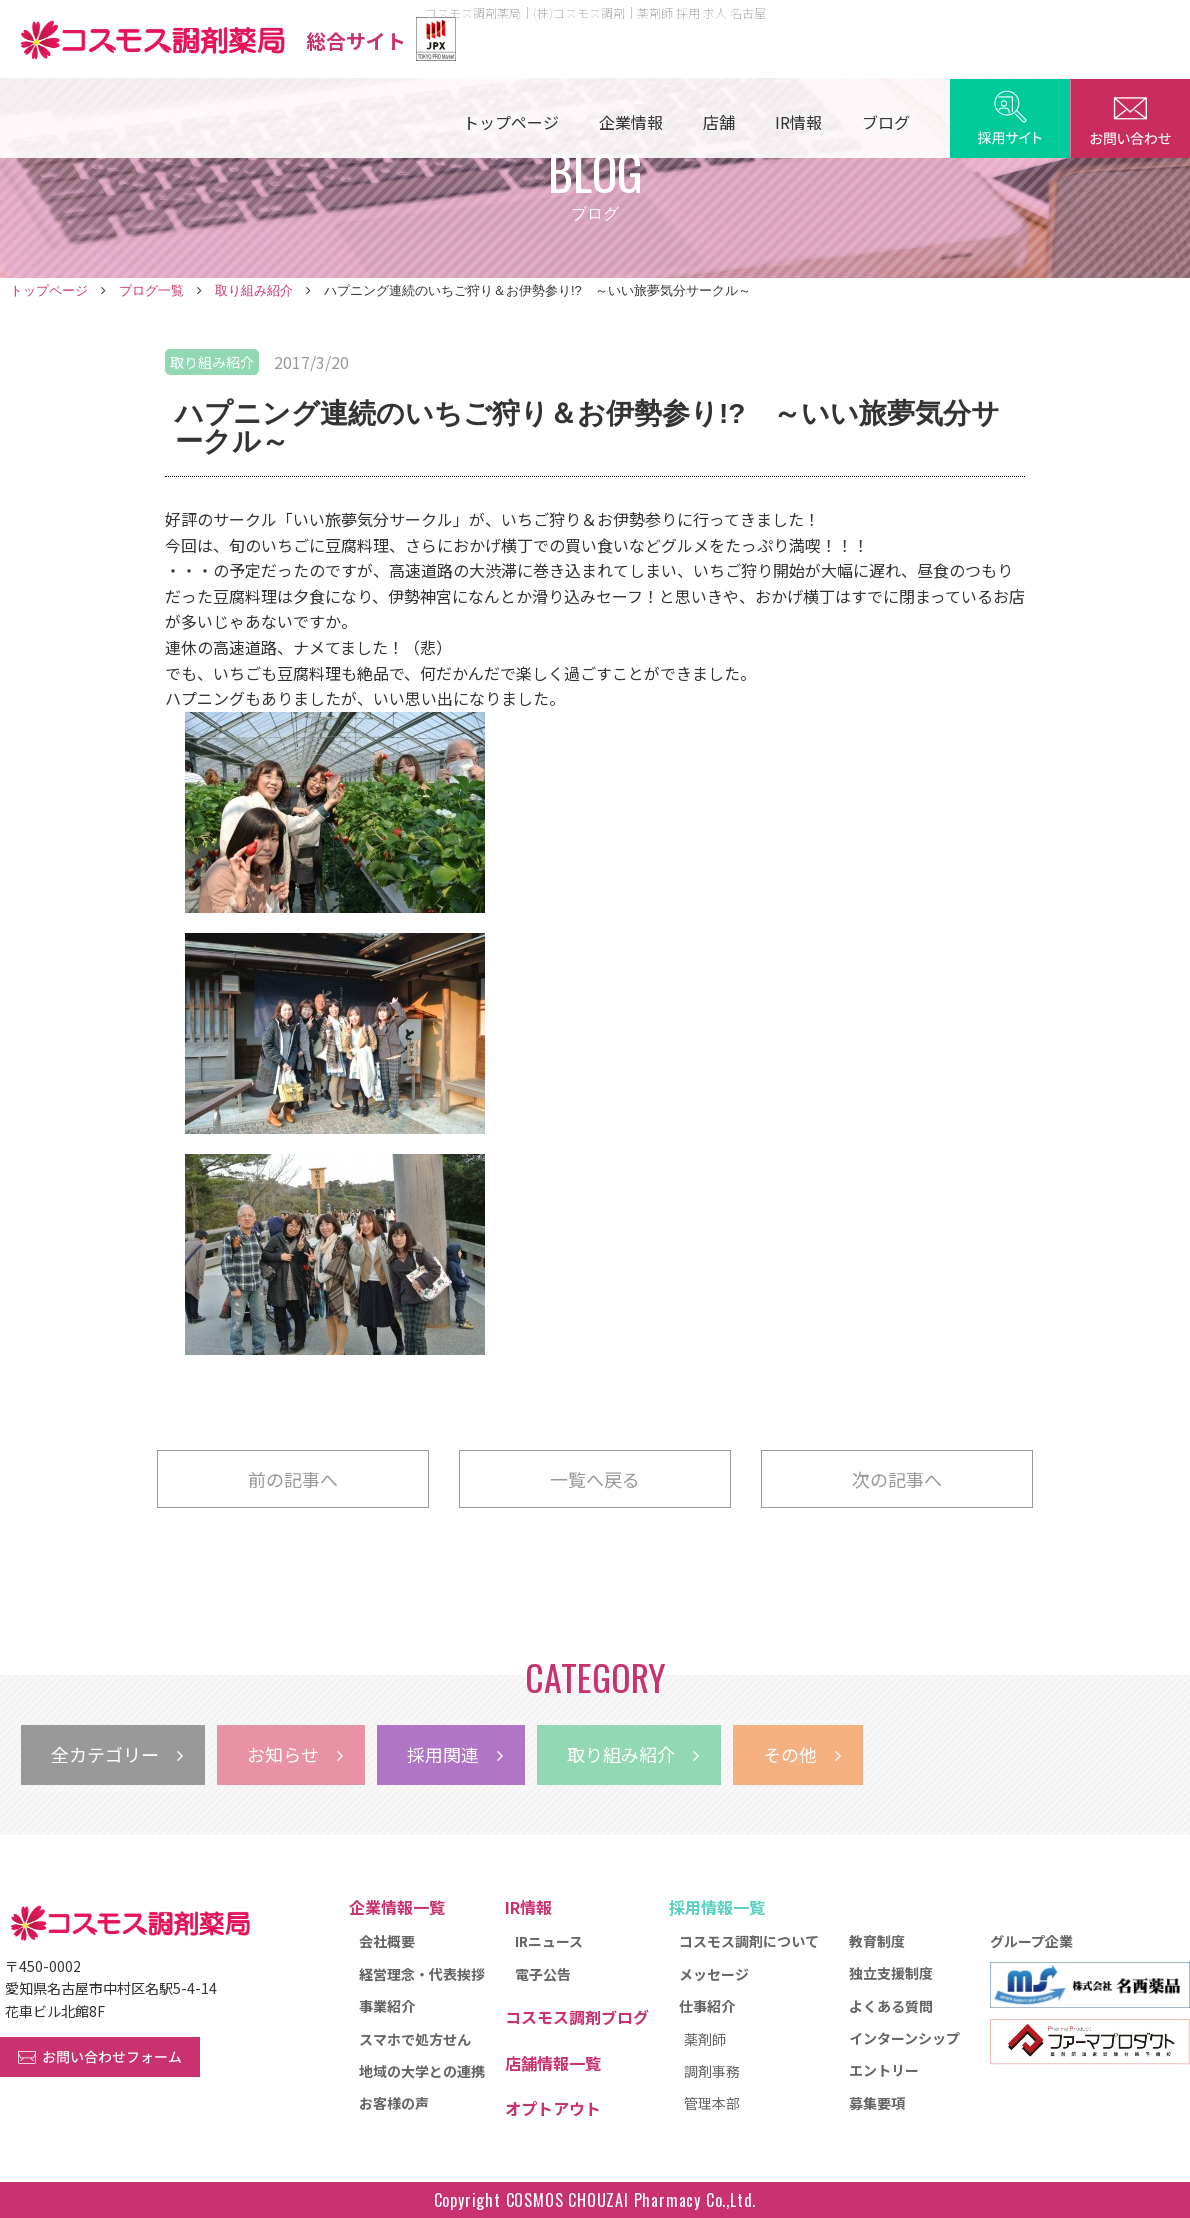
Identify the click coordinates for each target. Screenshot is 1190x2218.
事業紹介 (387, 2006)
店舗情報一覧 (553, 2063)
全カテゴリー (117, 1754)
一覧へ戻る (595, 1479)
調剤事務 (712, 2071)
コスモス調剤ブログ (577, 2017)
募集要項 (877, 2103)
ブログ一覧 (151, 290)
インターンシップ (904, 2038)
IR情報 (798, 122)
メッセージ (714, 1974)
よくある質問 (891, 2006)
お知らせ (295, 1754)
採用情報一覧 (717, 1907)
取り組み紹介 (254, 290)
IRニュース (549, 1941)
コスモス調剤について (749, 1941)
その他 (802, 1754)
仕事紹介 (707, 2006)
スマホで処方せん (415, 2039)
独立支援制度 (891, 1973)
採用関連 (455, 1754)
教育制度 (877, 1941)
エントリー (884, 2070)
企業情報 (631, 122)
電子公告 (543, 1974)
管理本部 (712, 2103)
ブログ (886, 122)
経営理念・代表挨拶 (422, 1974)
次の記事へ (897, 1479)
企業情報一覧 (397, 1907)
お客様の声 (394, 2103)
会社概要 (387, 1941)
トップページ (511, 122)
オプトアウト (553, 2108)
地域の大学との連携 (422, 2071)
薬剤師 (705, 2039)
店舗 (719, 122)
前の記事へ (293, 1479)
